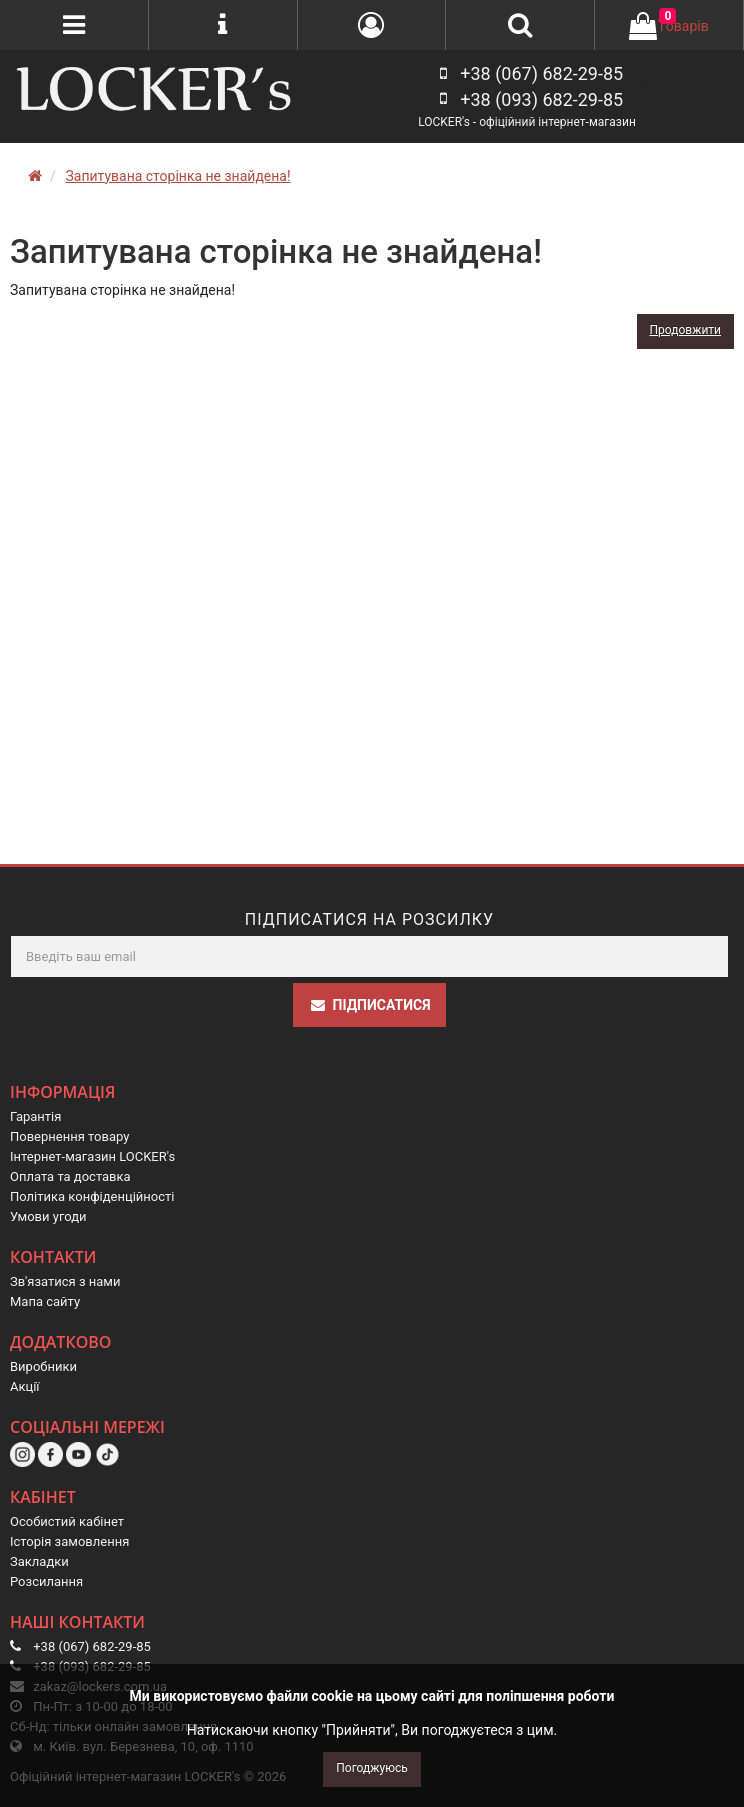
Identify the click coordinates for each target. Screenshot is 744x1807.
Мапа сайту (45, 1301)
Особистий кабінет (67, 1521)
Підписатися (370, 1005)
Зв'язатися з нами (65, 1281)
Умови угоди (48, 1216)
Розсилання (46, 1581)
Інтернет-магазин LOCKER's (92, 1156)
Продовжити (685, 330)
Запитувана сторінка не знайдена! (177, 176)
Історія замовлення (69, 1541)
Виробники (43, 1366)
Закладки (39, 1561)
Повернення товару (69, 1136)
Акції (25, 1386)
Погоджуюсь (371, 1768)
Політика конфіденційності (92, 1196)
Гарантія (35, 1116)
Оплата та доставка (70, 1176)
